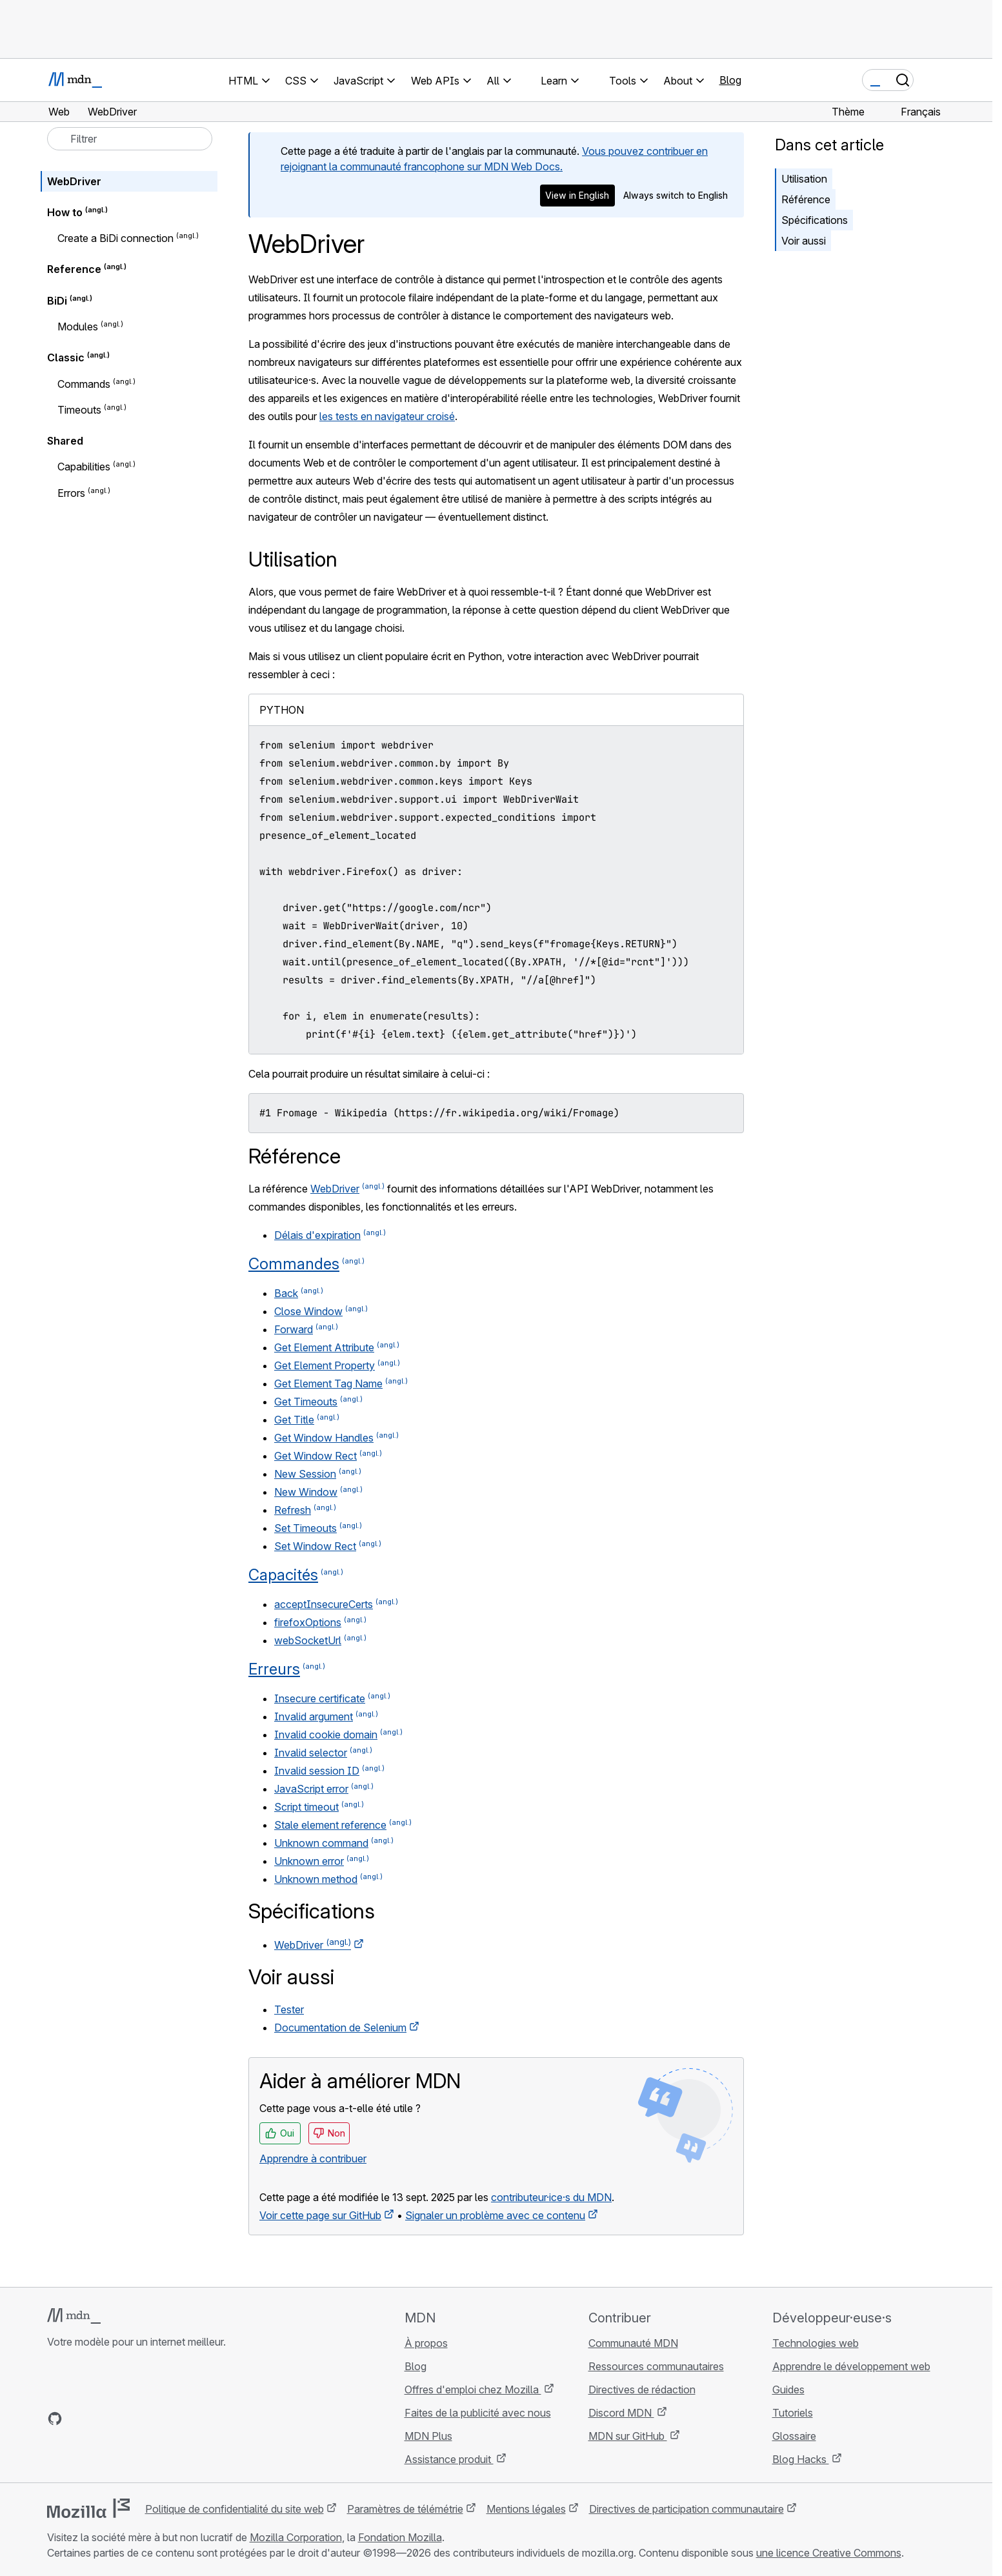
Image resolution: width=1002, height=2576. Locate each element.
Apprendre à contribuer (312, 2158)
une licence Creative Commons (828, 2552)
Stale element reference (330, 1824)
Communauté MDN (633, 2343)
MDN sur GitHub (627, 2436)
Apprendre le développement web (851, 2366)
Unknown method (315, 1879)
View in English (577, 195)
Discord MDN (621, 2412)
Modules (77, 326)
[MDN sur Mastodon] (124, 2418)
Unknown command (321, 1842)
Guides (788, 2389)
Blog (730, 80)
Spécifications (814, 220)
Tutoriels (792, 2412)
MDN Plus (428, 2436)
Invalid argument (313, 1716)
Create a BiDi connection (115, 238)
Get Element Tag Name (328, 1383)
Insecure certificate (319, 1698)
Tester (289, 2009)
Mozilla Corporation (296, 2537)
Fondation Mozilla (400, 2537)
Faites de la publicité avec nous (478, 2412)
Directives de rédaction (642, 2389)
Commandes (293, 1263)
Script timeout (306, 1806)
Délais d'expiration (317, 1235)
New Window (305, 1491)
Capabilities (83, 467)
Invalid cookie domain (325, 1734)
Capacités (283, 1574)
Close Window (308, 1311)
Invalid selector (310, 1752)
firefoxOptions (307, 1622)
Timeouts (79, 409)
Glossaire (794, 2436)
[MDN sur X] (101, 2418)
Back (286, 1293)
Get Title (294, 1419)
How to (65, 212)
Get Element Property (324, 1365)
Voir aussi (803, 240)
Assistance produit (449, 2459)
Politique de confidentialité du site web (234, 2508)
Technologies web (815, 2343)
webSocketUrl (307, 1640)
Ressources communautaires (656, 2366)
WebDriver (334, 1188)
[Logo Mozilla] (88, 2508)
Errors (71, 493)
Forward (293, 1329)
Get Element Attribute (324, 1347)
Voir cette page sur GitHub (320, 2215)
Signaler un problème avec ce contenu (495, 2215)
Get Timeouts (305, 1401)
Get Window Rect (315, 1455)
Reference (74, 269)
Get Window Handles (324, 1437)
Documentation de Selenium (340, 2027)
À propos (426, 2343)
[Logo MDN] (74, 2316)
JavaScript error (311, 1788)
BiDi (57, 300)
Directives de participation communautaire (686, 2508)
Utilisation (804, 178)
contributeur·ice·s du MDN (551, 2197)
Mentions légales (526, 2508)
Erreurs (274, 1669)
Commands (83, 383)
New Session (305, 1473)
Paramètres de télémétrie (405, 2508)
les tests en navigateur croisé (387, 416)
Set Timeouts (305, 1528)
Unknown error (309, 1861)
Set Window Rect (315, 1546)
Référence (805, 199)
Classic (66, 358)
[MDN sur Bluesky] (78, 2418)
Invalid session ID (316, 1770)
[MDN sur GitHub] (55, 2418)
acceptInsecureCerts (323, 1604)
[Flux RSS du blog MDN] (147, 2418)
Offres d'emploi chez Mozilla (473, 2389)
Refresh (292, 1510)
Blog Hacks (800, 2459)
